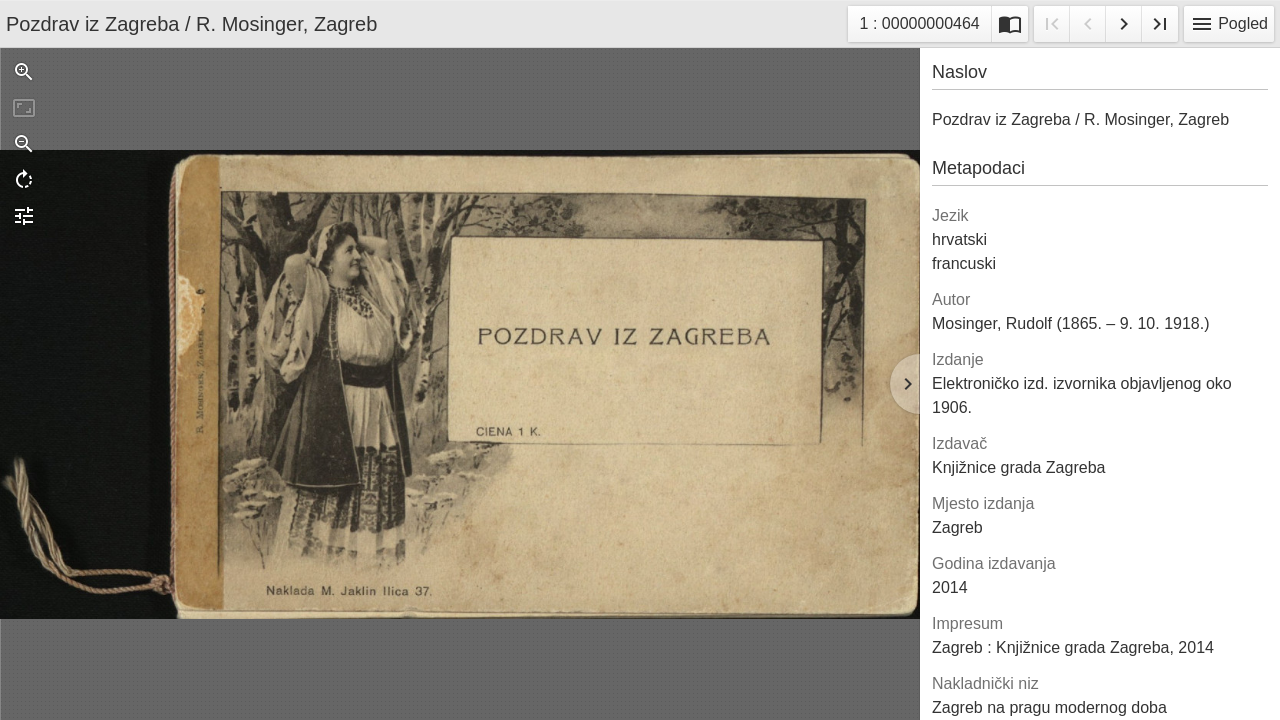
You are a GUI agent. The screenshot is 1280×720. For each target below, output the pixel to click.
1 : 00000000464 (919, 26)
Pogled (1229, 24)
